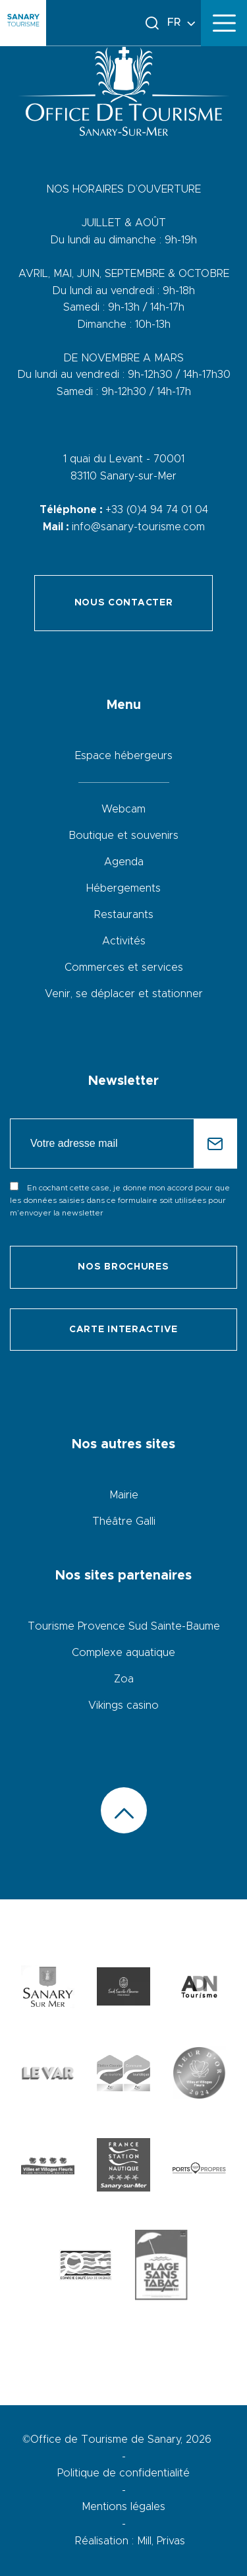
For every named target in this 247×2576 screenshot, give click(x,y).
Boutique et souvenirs (123, 835)
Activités (124, 941)
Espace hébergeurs (124, 756)
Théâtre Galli (123, 1521)
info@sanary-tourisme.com (138, 527)
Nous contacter (123, 602)
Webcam (123, 809)
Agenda (124, 862)
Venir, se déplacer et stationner (124, 994)
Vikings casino (123, 1705)
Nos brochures (123, 1267)
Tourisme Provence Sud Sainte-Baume (124, 1626)
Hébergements (123, 888)
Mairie (123, 1495)
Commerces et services (124, 967)
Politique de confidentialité (123, 2473)
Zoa (124, 1679)
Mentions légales (123, 2506)
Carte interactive (123, 1329)
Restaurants (123, 914)
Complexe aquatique (123, 1652)
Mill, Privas (161, 2541)
